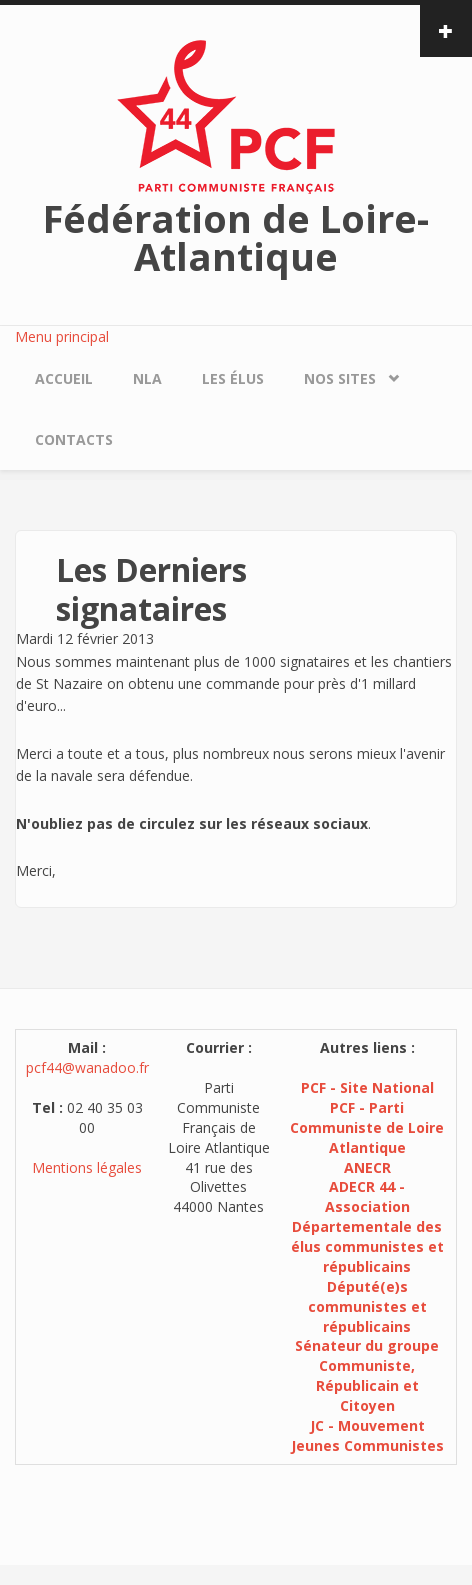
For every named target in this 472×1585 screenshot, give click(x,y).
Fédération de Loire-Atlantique (236, 237)
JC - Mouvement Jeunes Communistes (367, 1435)
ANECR (367, 1167)
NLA (147, 378)
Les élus (233, 378)
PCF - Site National (367, 1087)
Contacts (74, 439)
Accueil (64, 378)
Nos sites (340, 378)
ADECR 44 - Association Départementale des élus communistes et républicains (367, 1226)
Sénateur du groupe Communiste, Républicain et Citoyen (367, 1375)
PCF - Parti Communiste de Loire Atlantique (367, 1127)
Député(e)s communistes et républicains (367, 1306)
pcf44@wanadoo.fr (87, 1067)
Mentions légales (87, 1167)
